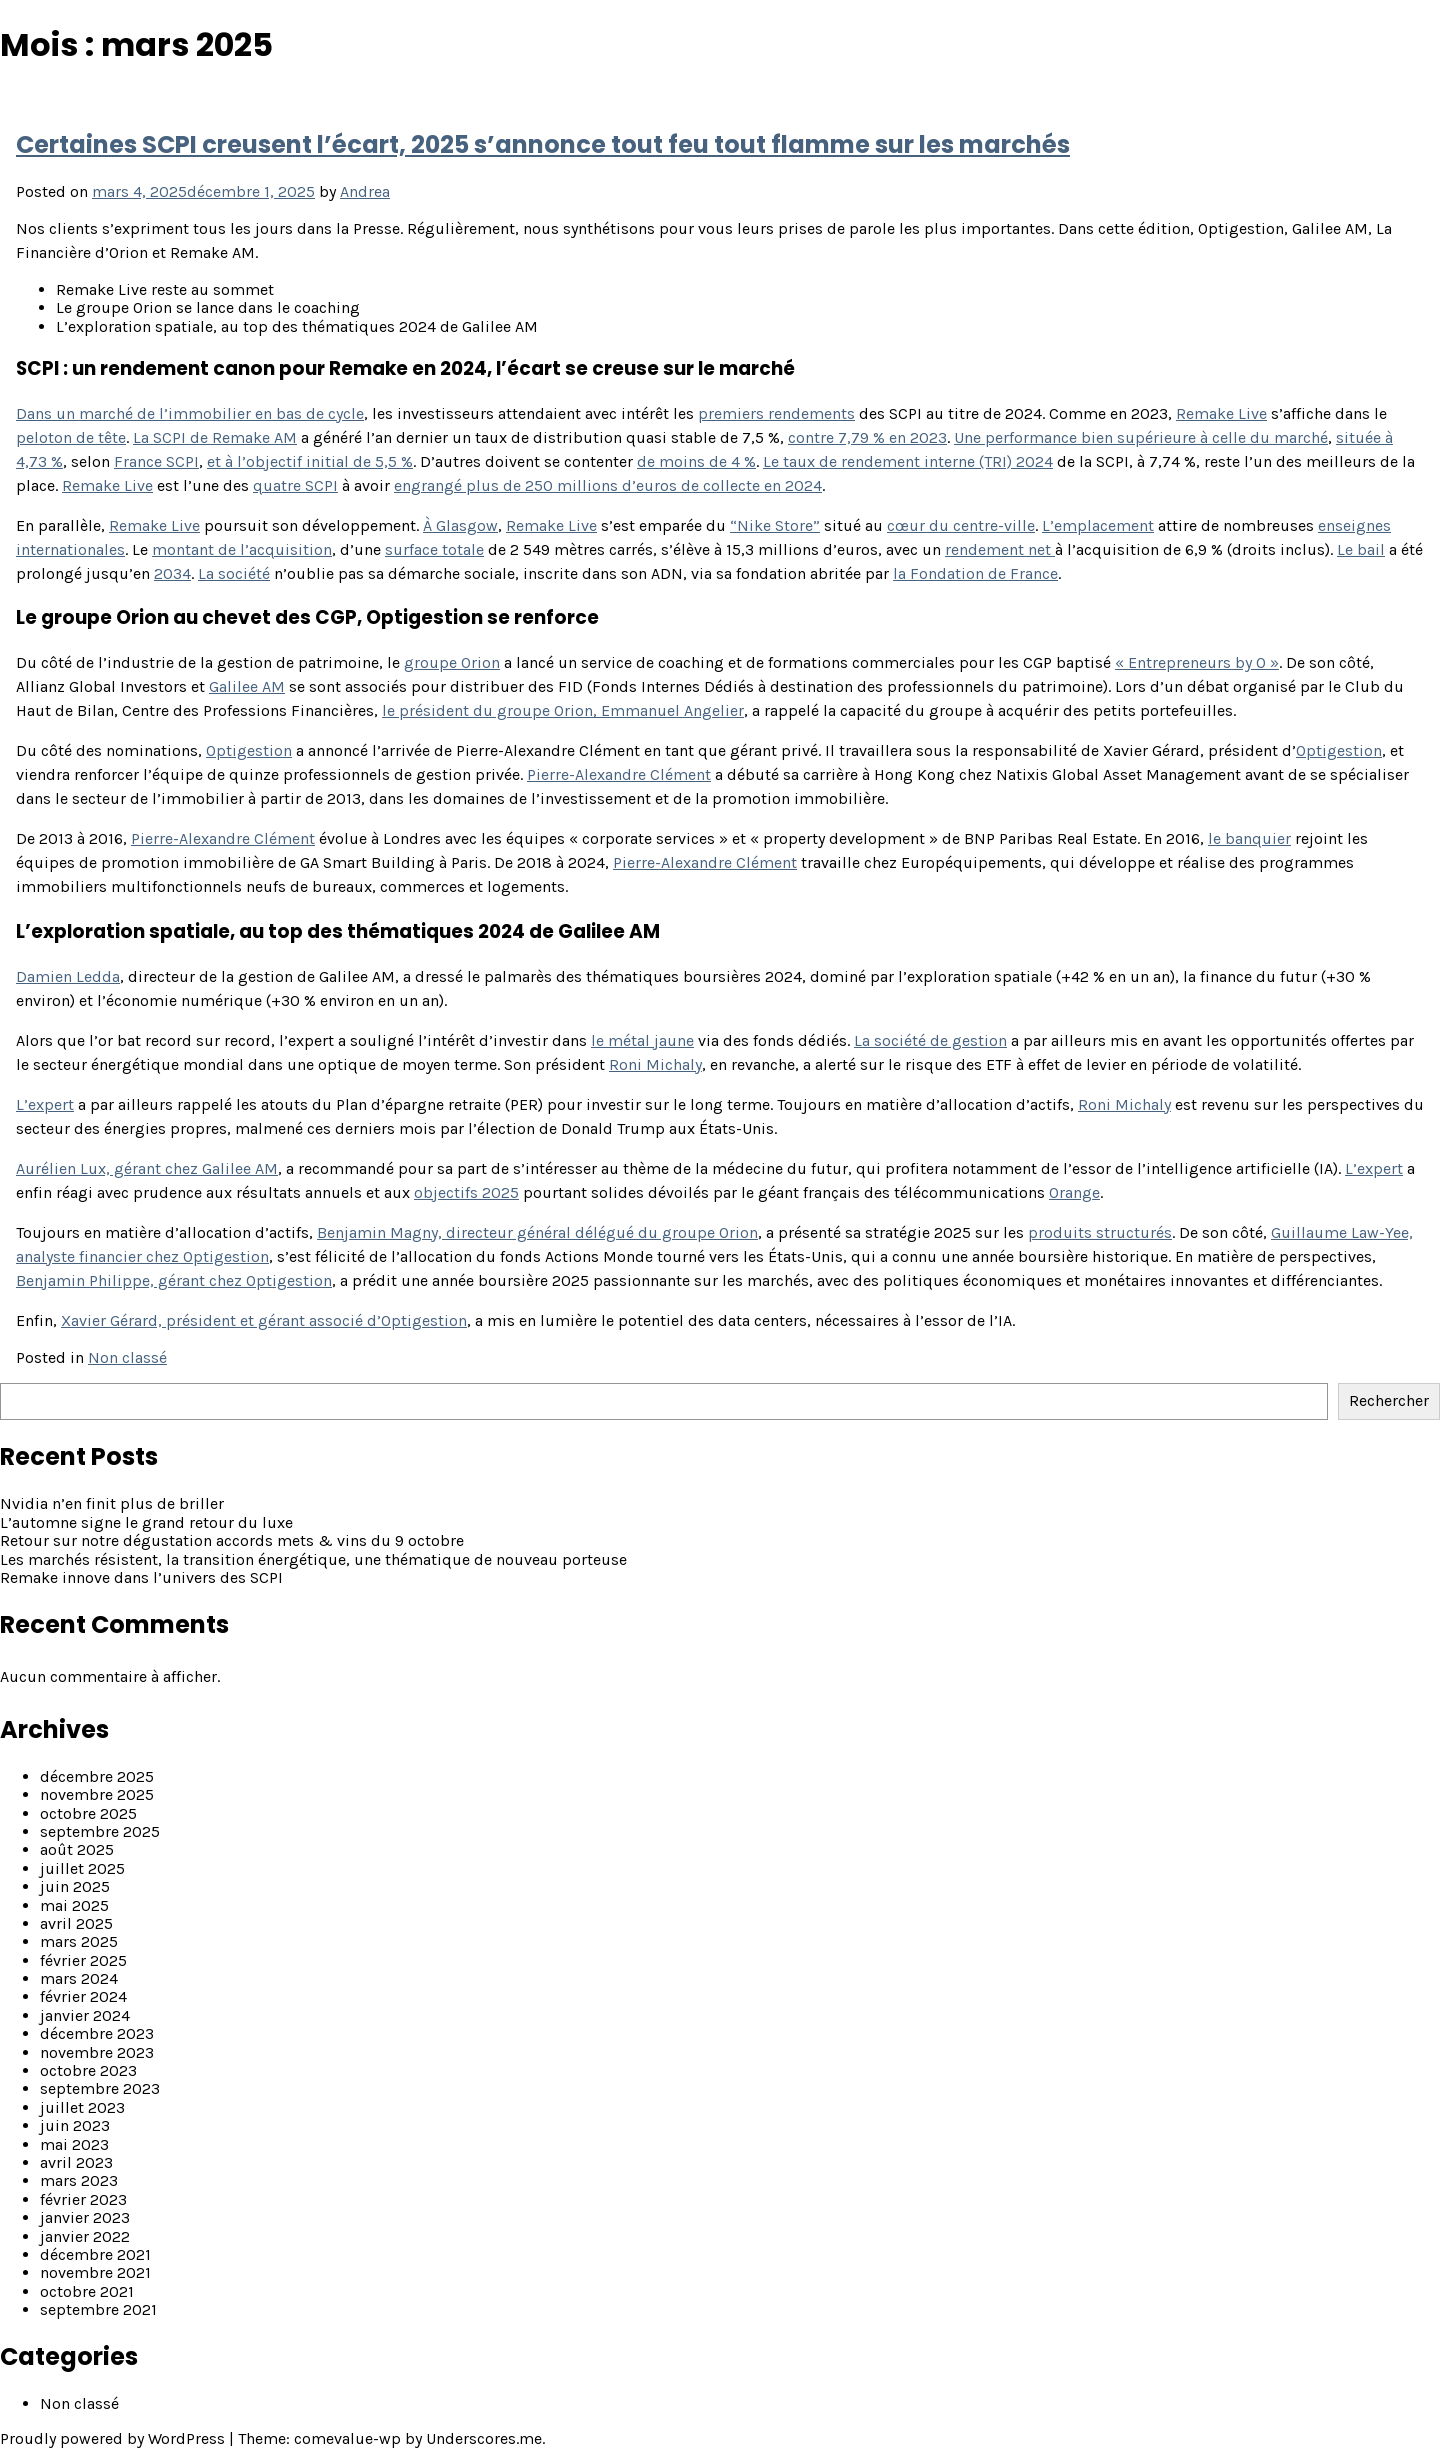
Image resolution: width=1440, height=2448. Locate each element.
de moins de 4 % (696, 461)
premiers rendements (776, 413)
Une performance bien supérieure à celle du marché (1141, 437)
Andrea (365, 191)
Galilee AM (247, 686)
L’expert (45, 1104)
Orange (1074, 1192)
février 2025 (83, 1960)
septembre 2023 (100, 2088)
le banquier (1249, 838)
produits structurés (1100, 1232)
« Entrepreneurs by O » (1197, 662)
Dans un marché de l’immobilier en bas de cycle (190, 413)
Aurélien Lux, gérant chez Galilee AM (147, 1168)
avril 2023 (76, 2162)
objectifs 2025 (466, 1192)
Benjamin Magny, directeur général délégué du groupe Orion (537, 1232)
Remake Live (1221, 413)
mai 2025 (74, 1905)
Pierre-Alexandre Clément (619, 774)
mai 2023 (74, 2144)
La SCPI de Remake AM (215, 437)
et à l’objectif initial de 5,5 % (310, 461)
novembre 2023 (97, 2052)
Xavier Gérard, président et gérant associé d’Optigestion (264, 1320)
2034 (172, 573)
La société (234, 573)
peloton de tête (71, 437)
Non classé (127, 1357)
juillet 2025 (82, 1868)
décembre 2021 (95, 2254)
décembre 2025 (97, 1776)
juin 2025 (75, 1886)
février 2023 (83, 2199)
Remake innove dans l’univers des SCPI (141, 1577)
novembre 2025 (97, 1794)
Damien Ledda (68, 976)
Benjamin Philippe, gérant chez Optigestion (174, 1280)
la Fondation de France (975, 573)
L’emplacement (1098, 525)
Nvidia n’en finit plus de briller (112, 1503)
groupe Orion (452, 662)
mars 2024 (79, 1978)
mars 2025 (79, 1941)
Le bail (1361, 549)
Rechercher (1389, 1400)
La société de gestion (930, 1040)
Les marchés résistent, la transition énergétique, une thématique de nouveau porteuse (313, 1559)
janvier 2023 (85, 2217)
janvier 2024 (85, 2015)
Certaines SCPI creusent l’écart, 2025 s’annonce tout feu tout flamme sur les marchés (543, 144)
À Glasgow (460, 525)
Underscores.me (484, 2438)
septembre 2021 (98, 2309)
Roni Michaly (655, 1064)
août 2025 (77, 1849)
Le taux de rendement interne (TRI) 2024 (908, 461)
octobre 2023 (88, 2070)
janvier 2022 (85, 2236)
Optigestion (249, 750)
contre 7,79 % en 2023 (867, 437)
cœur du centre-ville (961, 525)
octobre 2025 (88, 1813)
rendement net (1000, 549)
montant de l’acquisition (242, 549)
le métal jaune (642, 1040)
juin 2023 (75, 2125)
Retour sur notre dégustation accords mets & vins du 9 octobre (232, 1540)
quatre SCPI (295, 485)
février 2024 (83, 1996)
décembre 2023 (97, 2033)
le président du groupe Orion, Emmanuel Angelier (563, 710)
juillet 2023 (82, 2107)
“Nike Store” (775, 525)
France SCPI (156, 461)
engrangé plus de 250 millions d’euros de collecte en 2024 (608, 485)
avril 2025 (76, 1923)
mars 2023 (79, 2180)
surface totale (434, 549)
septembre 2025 (100, 1831)
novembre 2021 (95, 2272)
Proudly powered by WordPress (114, 2438)
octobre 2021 (87, 2291)
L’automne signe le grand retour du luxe (146, 1522)
